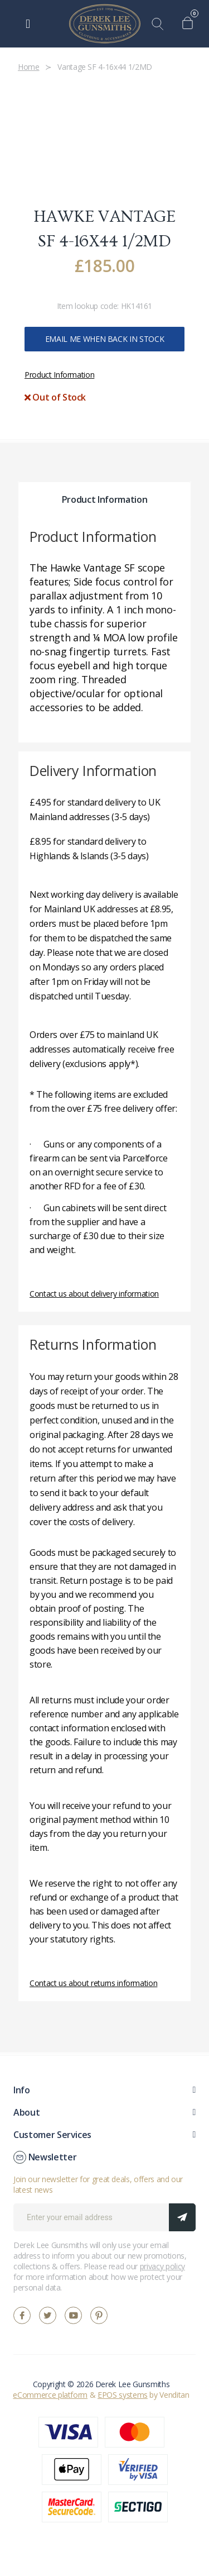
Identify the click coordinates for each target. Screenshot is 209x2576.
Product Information (59, 374)
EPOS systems (123, 2394)
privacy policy (162, 2266)
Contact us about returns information (93, 1983)
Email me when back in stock (104, 339)
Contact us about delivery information (94, 1293)
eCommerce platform (50, 2394)
